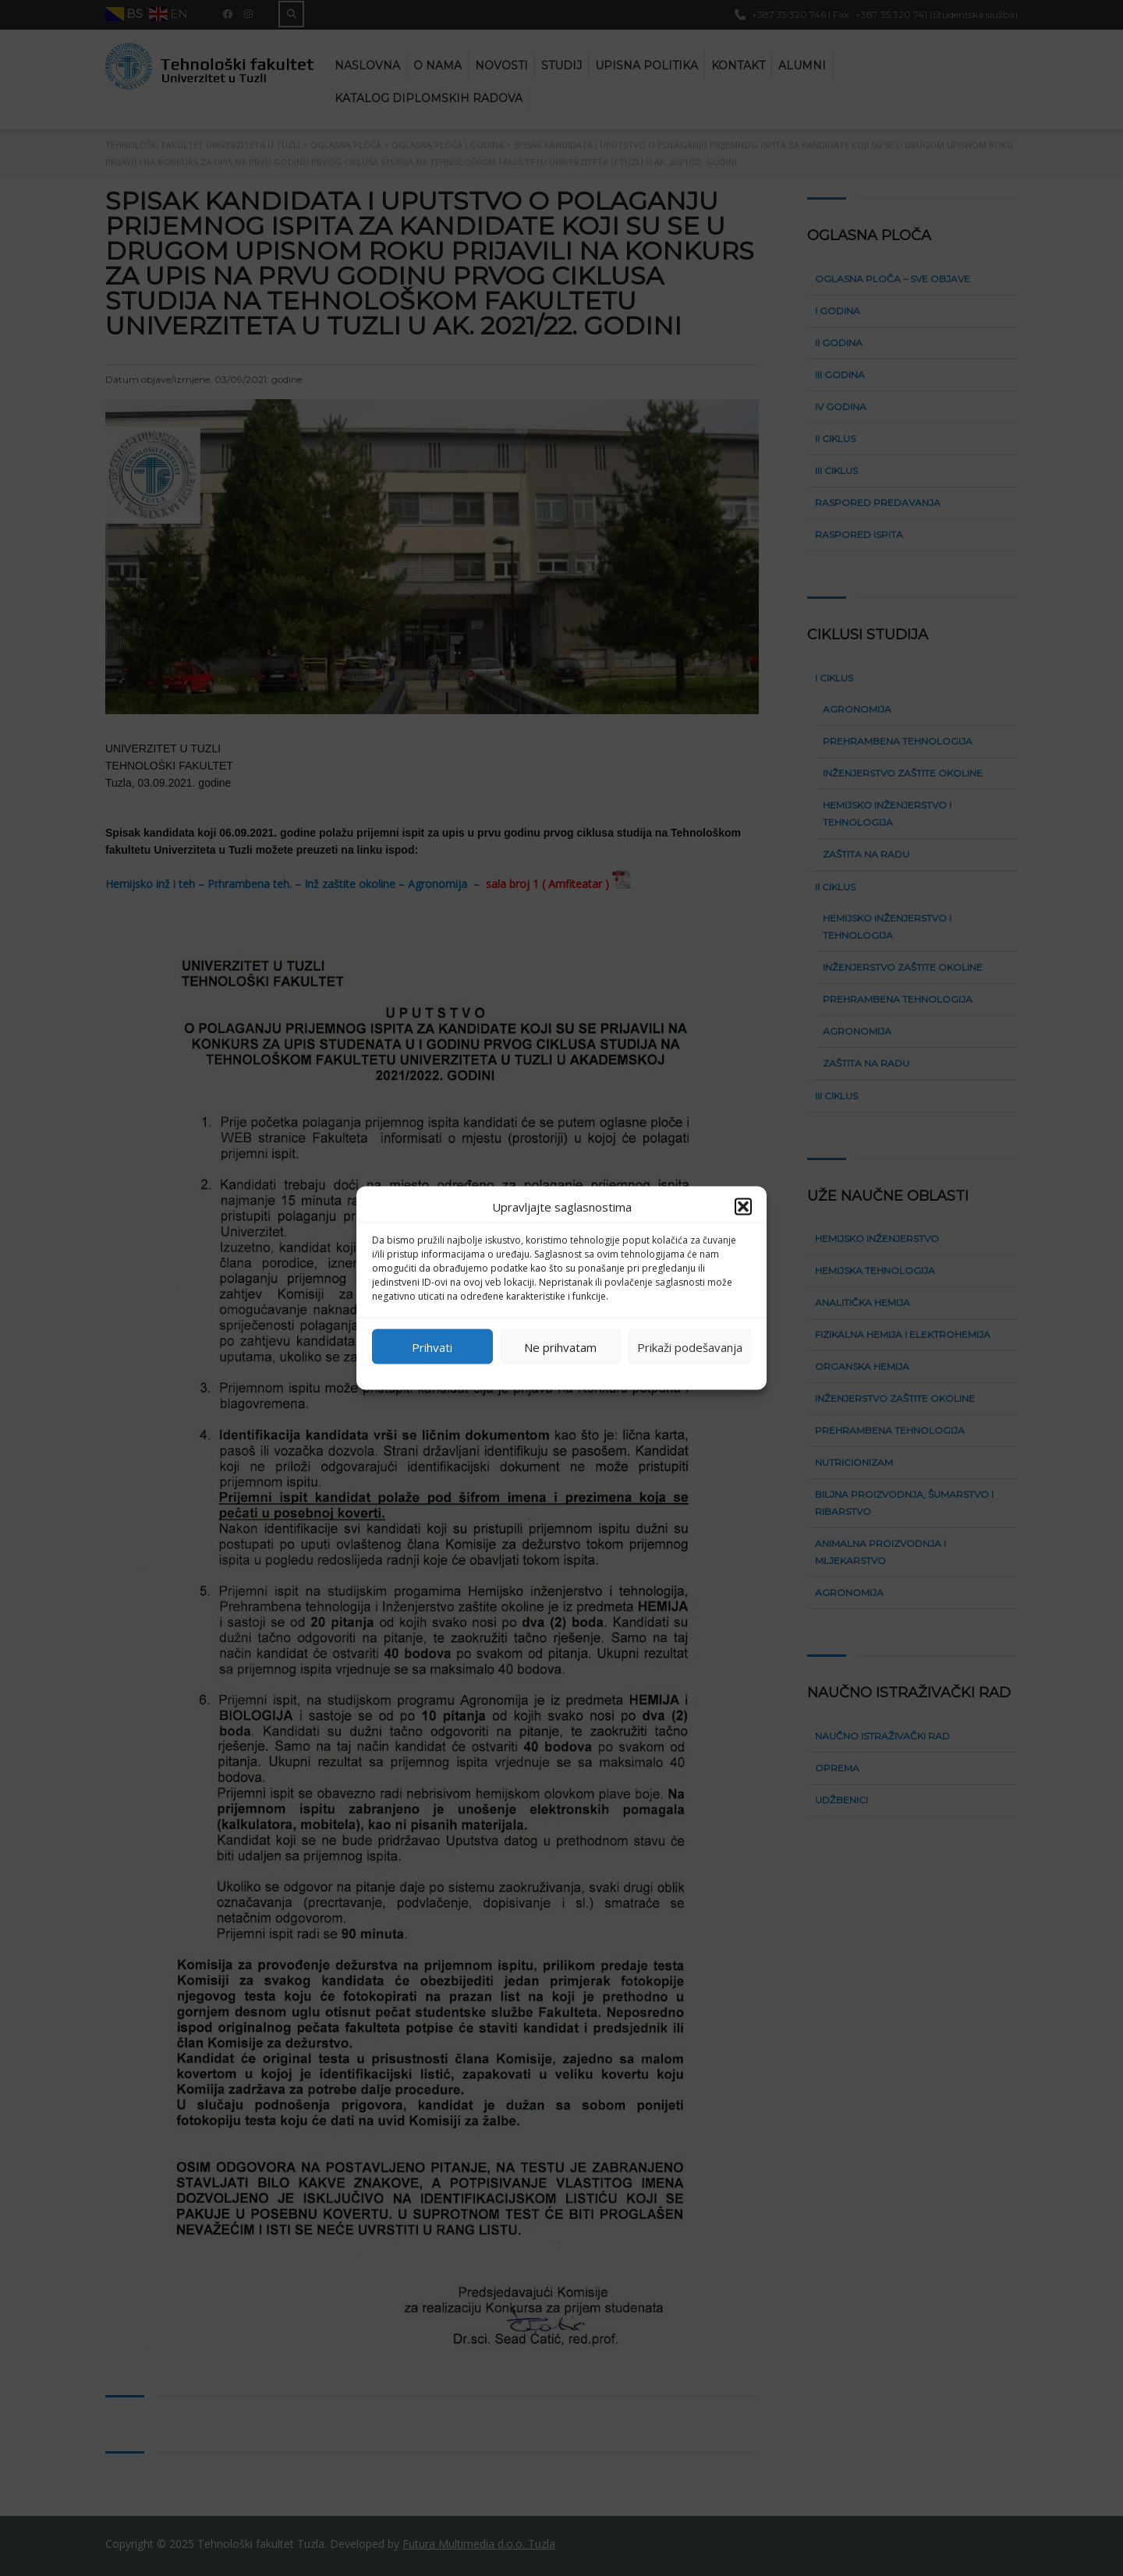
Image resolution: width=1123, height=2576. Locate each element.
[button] (743, 1207)
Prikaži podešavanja (689, 1346)
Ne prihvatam (560, 1346)
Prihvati (432, 1346)
